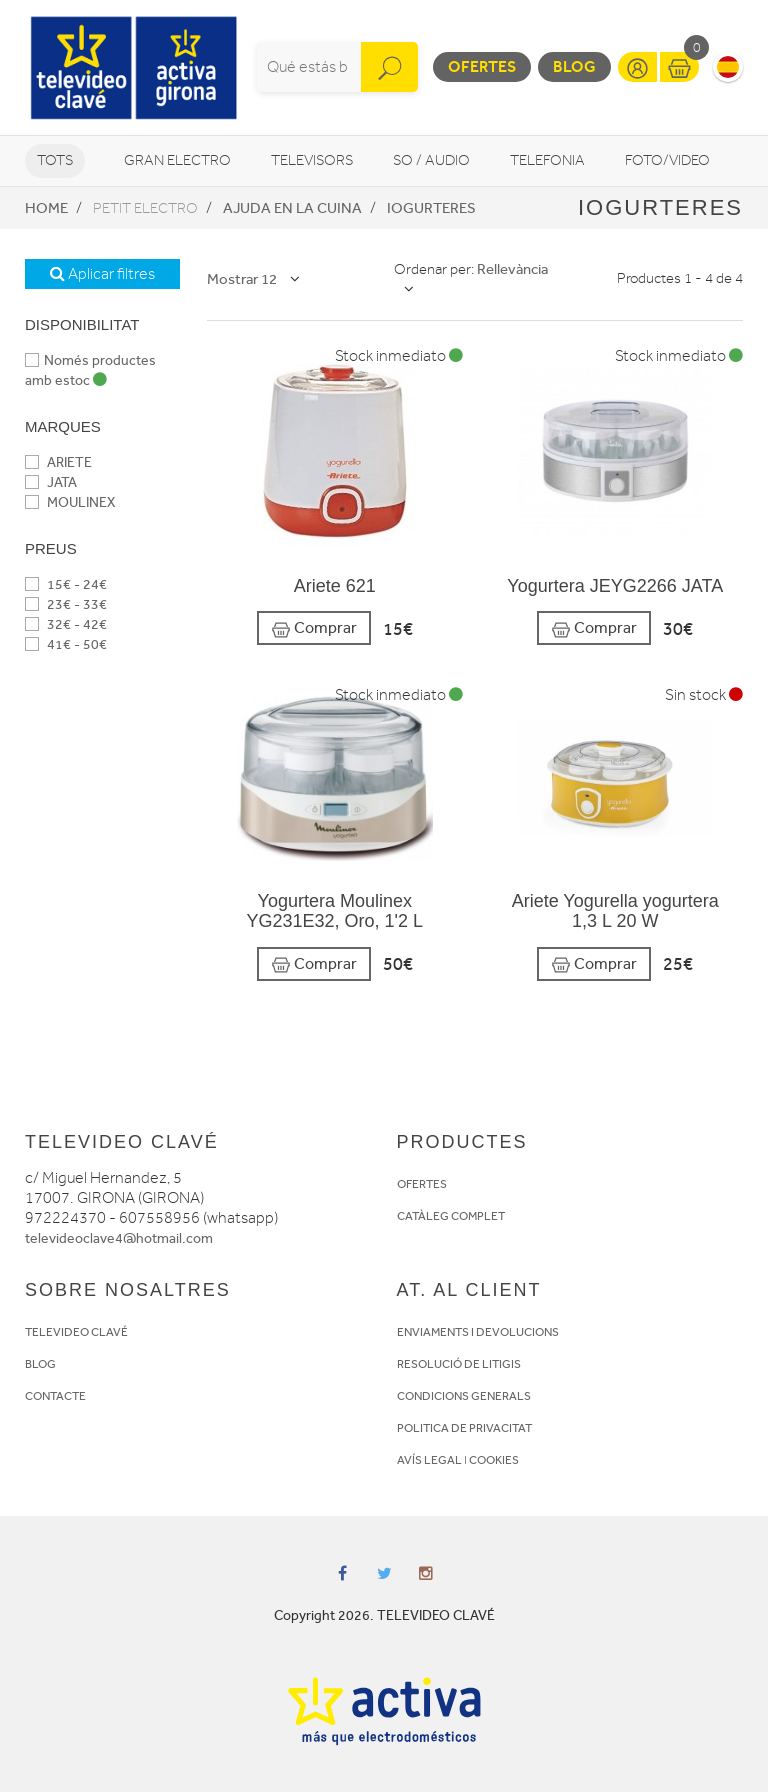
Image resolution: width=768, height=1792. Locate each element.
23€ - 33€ (66, 604)
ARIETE (58, 462)
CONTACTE (55, 1396)
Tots (55, 160)
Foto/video (667, 160)
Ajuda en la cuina (292, 208)
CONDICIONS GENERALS (464, 1396)
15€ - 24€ (66, 584)
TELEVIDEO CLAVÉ (76, 1332)
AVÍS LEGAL (429, 1460)
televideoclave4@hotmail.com (119, 1238)
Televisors (312, 160)
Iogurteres (431, 208)
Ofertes (482, 66)
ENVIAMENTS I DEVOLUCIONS (478, 1332)
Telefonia (547, 160)
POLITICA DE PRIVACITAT (464, 1428)
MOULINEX (70, 502)
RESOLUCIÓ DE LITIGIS (459, 1364)
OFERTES (422, 1184)
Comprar (314, 628)
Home (46, 208)
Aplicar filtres (102, 274)
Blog (574, 66)
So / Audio (431, 160)
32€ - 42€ (66, 624)
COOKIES (494, 1460)
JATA (51, 482)
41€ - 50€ (66, 644)
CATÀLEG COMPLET (451, 1216)
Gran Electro (177, 160)
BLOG (40, 1364)
